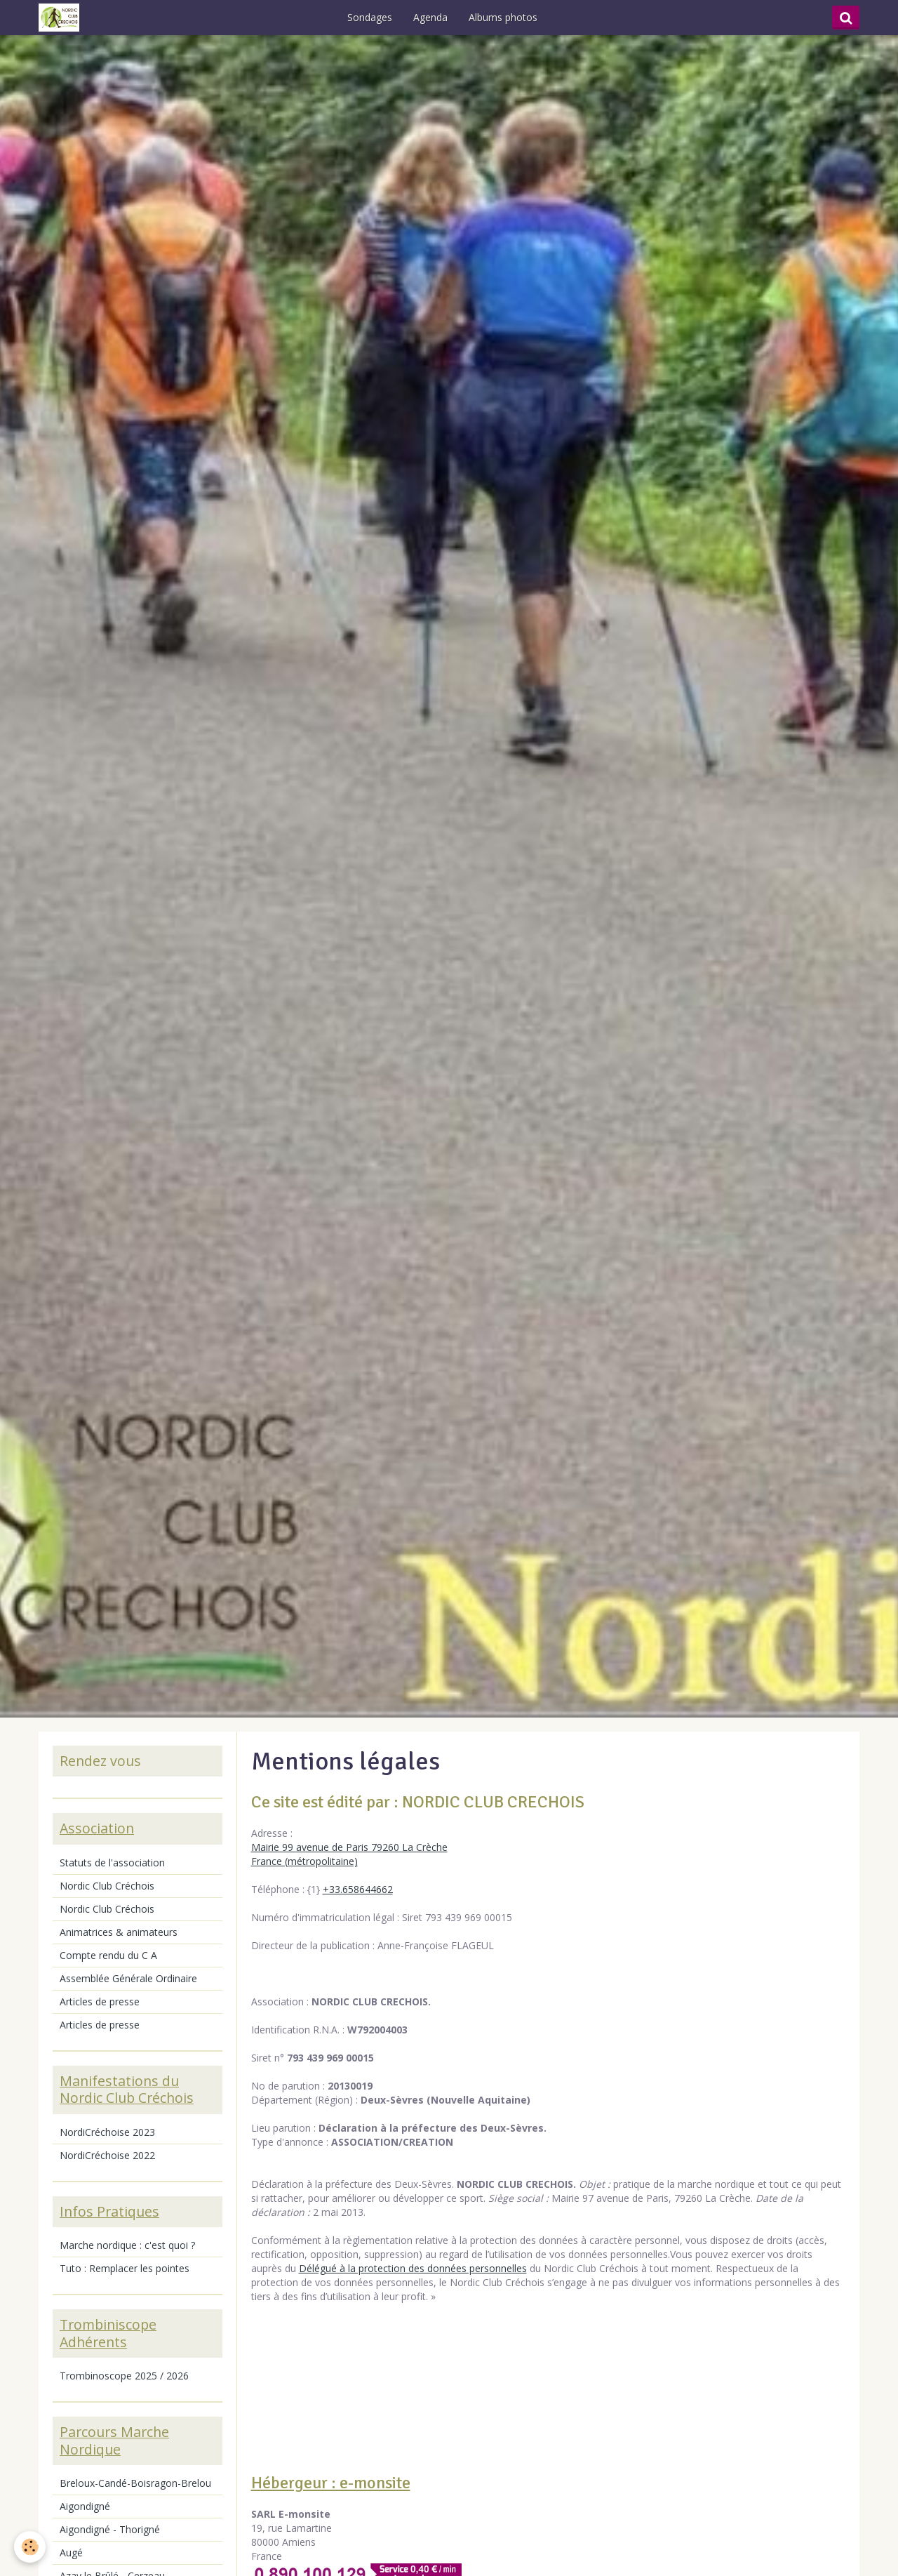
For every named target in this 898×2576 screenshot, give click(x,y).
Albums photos (503, 17)
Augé (71, 2552)
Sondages (369, 17)
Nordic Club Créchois (107, 1885)
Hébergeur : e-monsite (330, 2482)
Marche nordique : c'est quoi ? (127, 2245)
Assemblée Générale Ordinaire (128, 1978)
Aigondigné (85, 2506)
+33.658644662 (358, 1889)
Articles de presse (100, 2001)
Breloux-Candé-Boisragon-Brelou (135, 2483)
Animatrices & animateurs (118, 1932)
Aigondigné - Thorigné (110, 2529)
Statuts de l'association (112, 1862)
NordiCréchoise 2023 (107, 2132)
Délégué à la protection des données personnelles (413, 2268)
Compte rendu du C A (108, 1955)
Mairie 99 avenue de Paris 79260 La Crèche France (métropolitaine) (349, 1854)
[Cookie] (30, 2547)
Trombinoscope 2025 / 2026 (124, 2375)
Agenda (430, 17)
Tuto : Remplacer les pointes (124, 2268)
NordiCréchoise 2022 (107, 2155)
